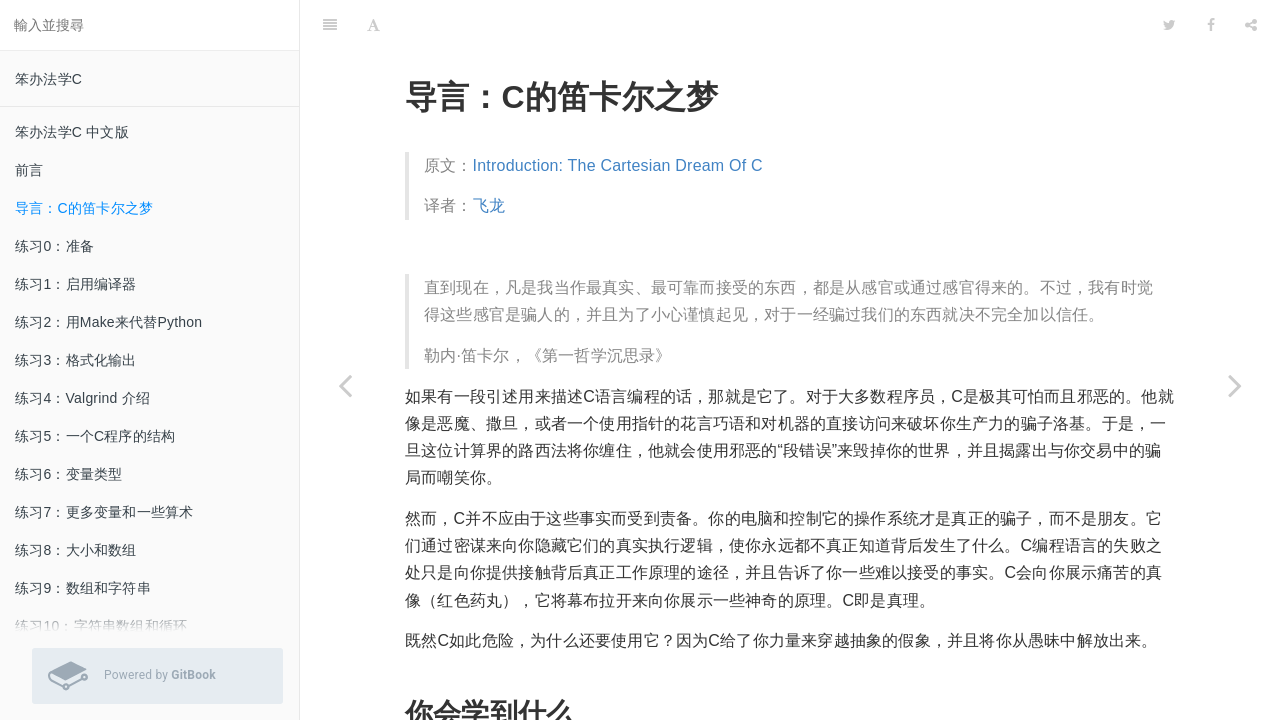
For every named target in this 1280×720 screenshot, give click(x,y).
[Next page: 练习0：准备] (1235, 385)
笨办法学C (48, 79)
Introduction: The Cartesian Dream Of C (618, 115)
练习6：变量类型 (68, 474)
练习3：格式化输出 (76, 360)
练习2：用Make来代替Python (108, 322)
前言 (29, 170)
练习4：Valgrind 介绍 (82, 398)
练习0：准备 (54, 246)
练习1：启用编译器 (76, 284)
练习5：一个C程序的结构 (95, 436)
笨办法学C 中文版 (72, 132)
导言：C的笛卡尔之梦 (84, 208)
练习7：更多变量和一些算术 (104, 512)
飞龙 (489, 155)
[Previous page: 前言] (345, 385)
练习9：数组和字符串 (83, 588)
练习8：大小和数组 (76, 550)
